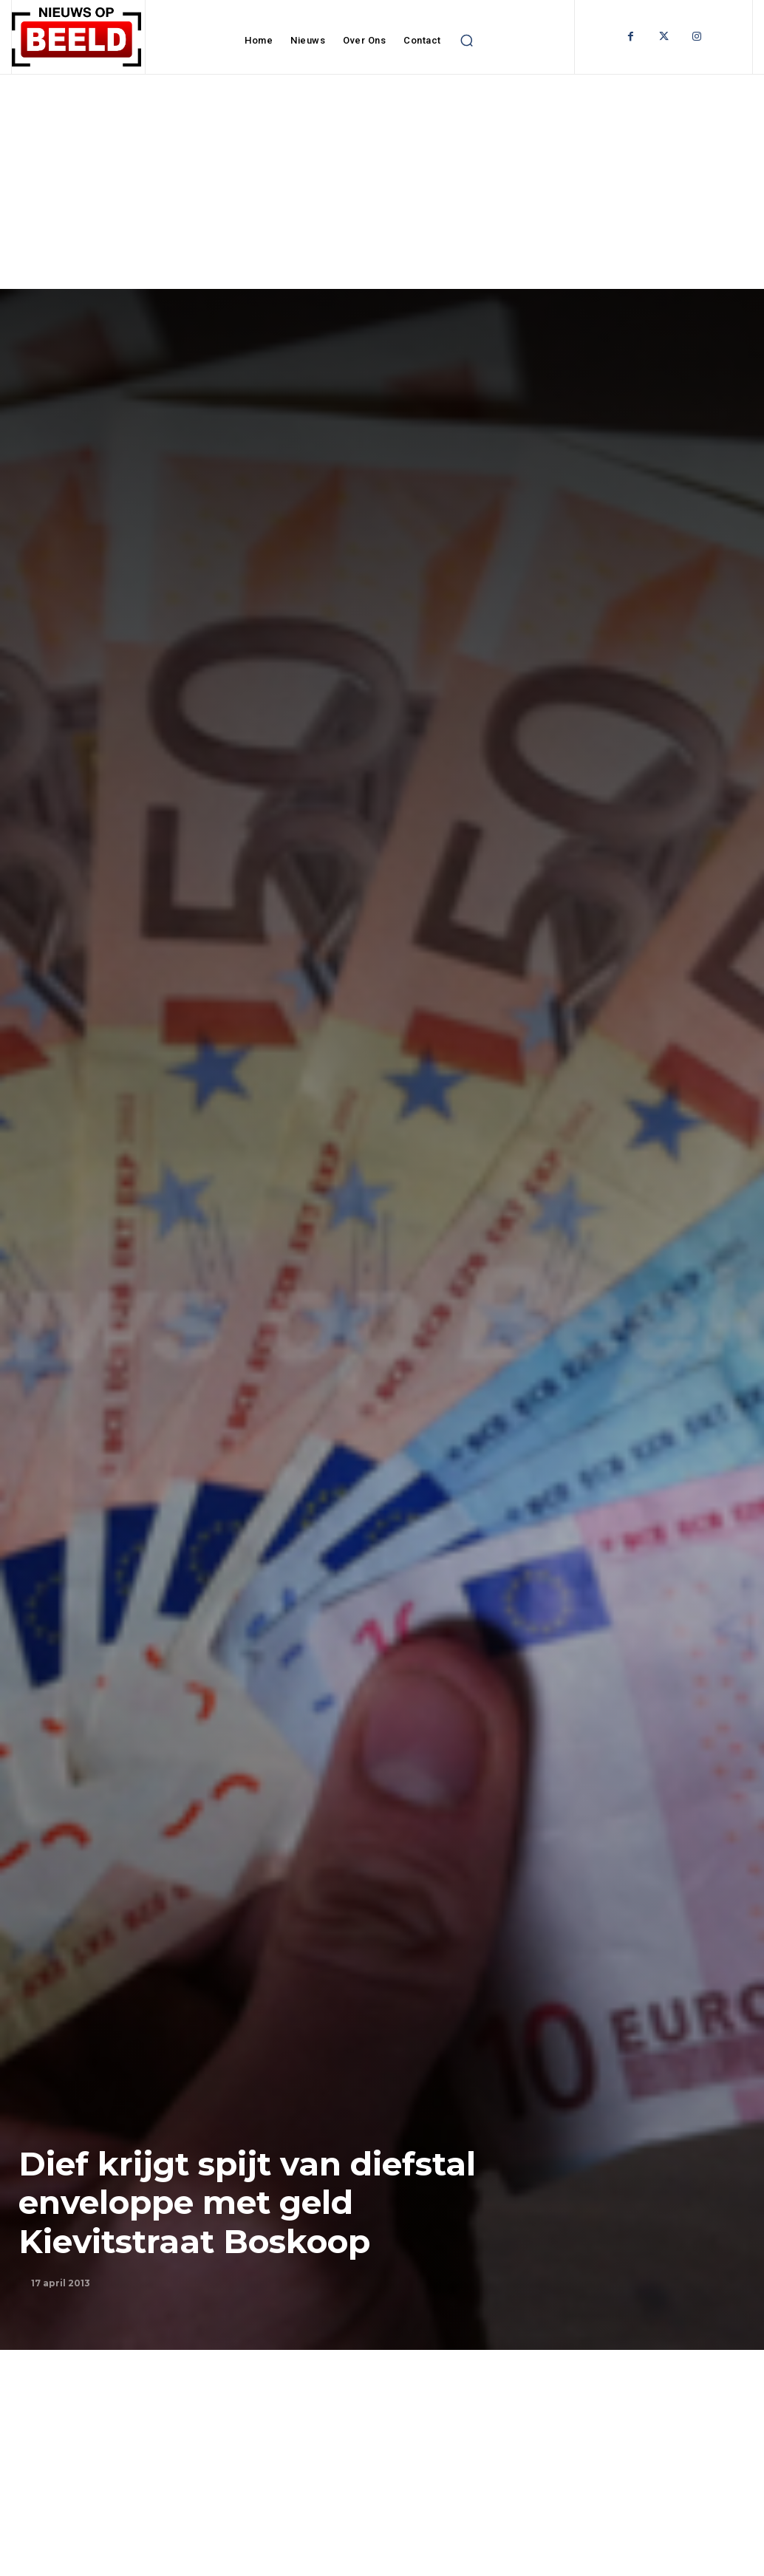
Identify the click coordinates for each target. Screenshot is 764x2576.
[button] (467, 41)
